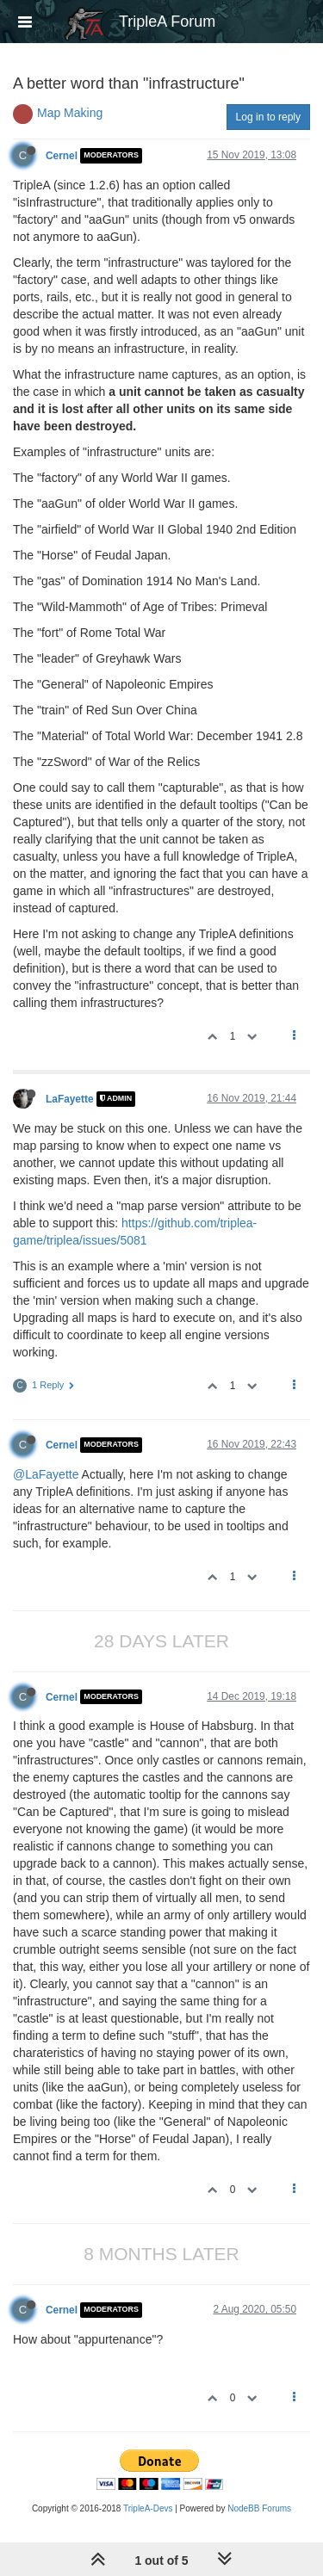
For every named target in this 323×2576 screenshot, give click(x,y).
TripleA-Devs (147, 2508)
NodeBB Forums (259, 2508)
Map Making (69, 113)
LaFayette (70, 1099)
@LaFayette (45, 1474)
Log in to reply (268, 117)
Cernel (62, 156)
